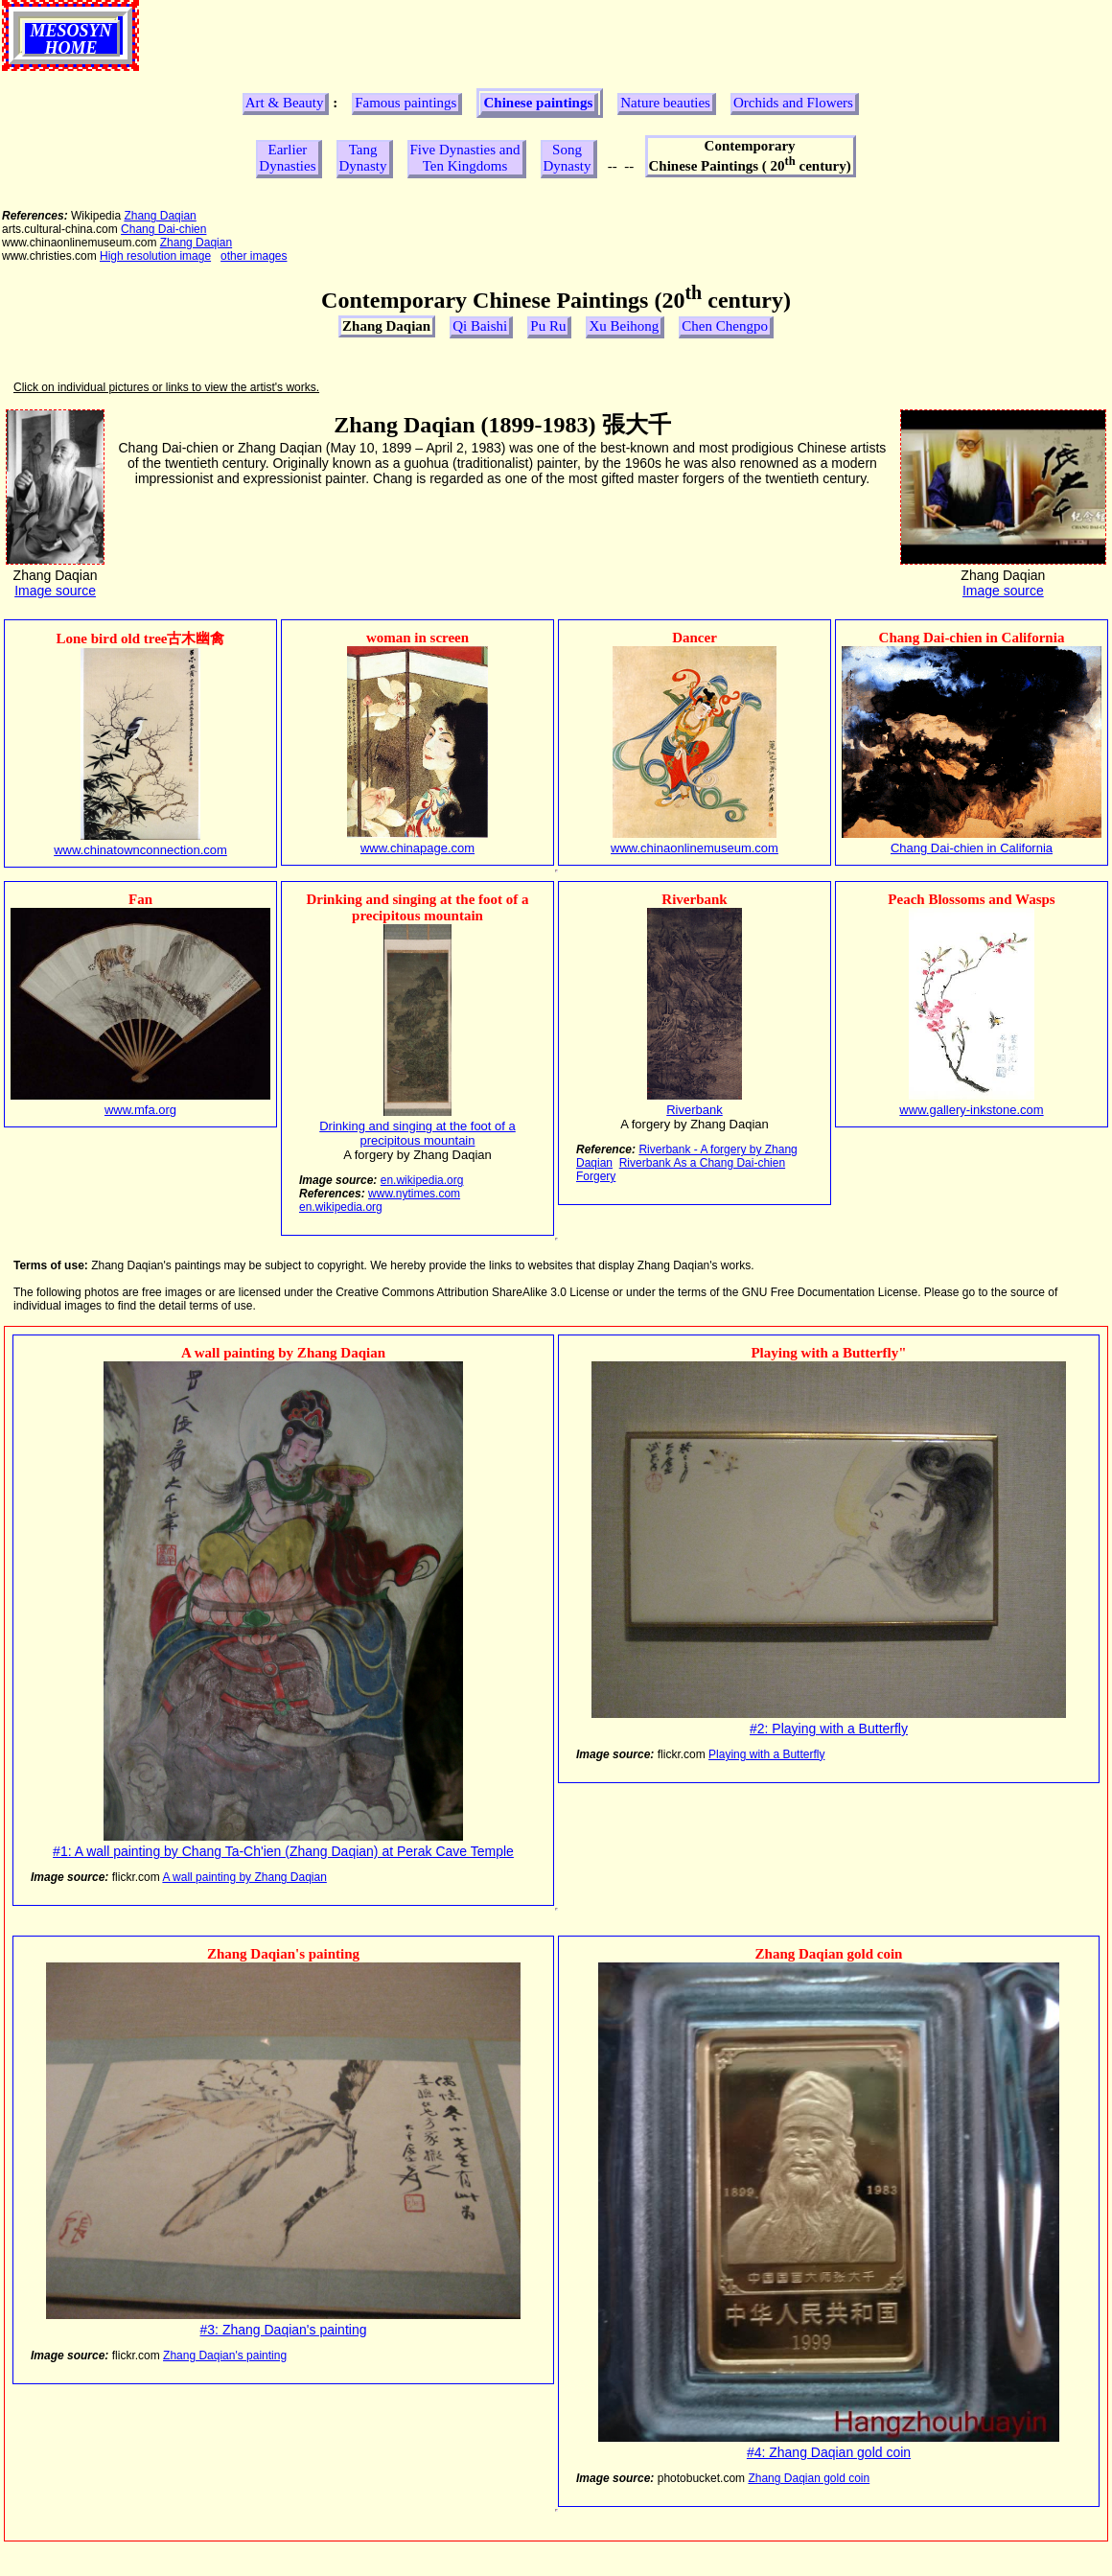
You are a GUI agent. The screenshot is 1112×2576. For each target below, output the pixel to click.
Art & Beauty (284, 102)
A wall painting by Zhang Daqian (244, 1877)
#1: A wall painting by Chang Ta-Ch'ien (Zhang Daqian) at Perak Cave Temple (283, 1851)
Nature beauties (665, 102)
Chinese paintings (537, 102)
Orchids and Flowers (793, 102)
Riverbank (694, 1109)
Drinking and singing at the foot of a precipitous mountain (417, 1133)
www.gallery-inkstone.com (971, 1109)
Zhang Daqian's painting (225, 2355)
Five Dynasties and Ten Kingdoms (465, 158)
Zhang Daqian (160, 215)
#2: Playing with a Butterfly (829, 1728)
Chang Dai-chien (163, 229)
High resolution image (155, 256)
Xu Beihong (624, 326)
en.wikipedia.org (422, 1180)
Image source (55, 590)
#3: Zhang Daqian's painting (283, 2329)
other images (253, 256)
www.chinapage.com (417, 848)
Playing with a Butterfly (766, 1754)
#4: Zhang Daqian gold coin (829, 2452)
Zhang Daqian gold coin (808, 2478)
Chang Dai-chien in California (972, 848)
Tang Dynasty (363, 158)
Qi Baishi (479, 326)
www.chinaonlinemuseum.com (694, 848)
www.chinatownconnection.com (140, 850)
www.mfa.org (140, 1109)
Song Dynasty (567, 158)
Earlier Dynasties (287, 158)
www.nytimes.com (414, 1193)
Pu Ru (548, 326)
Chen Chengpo (725, 326)
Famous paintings (405, 102)
